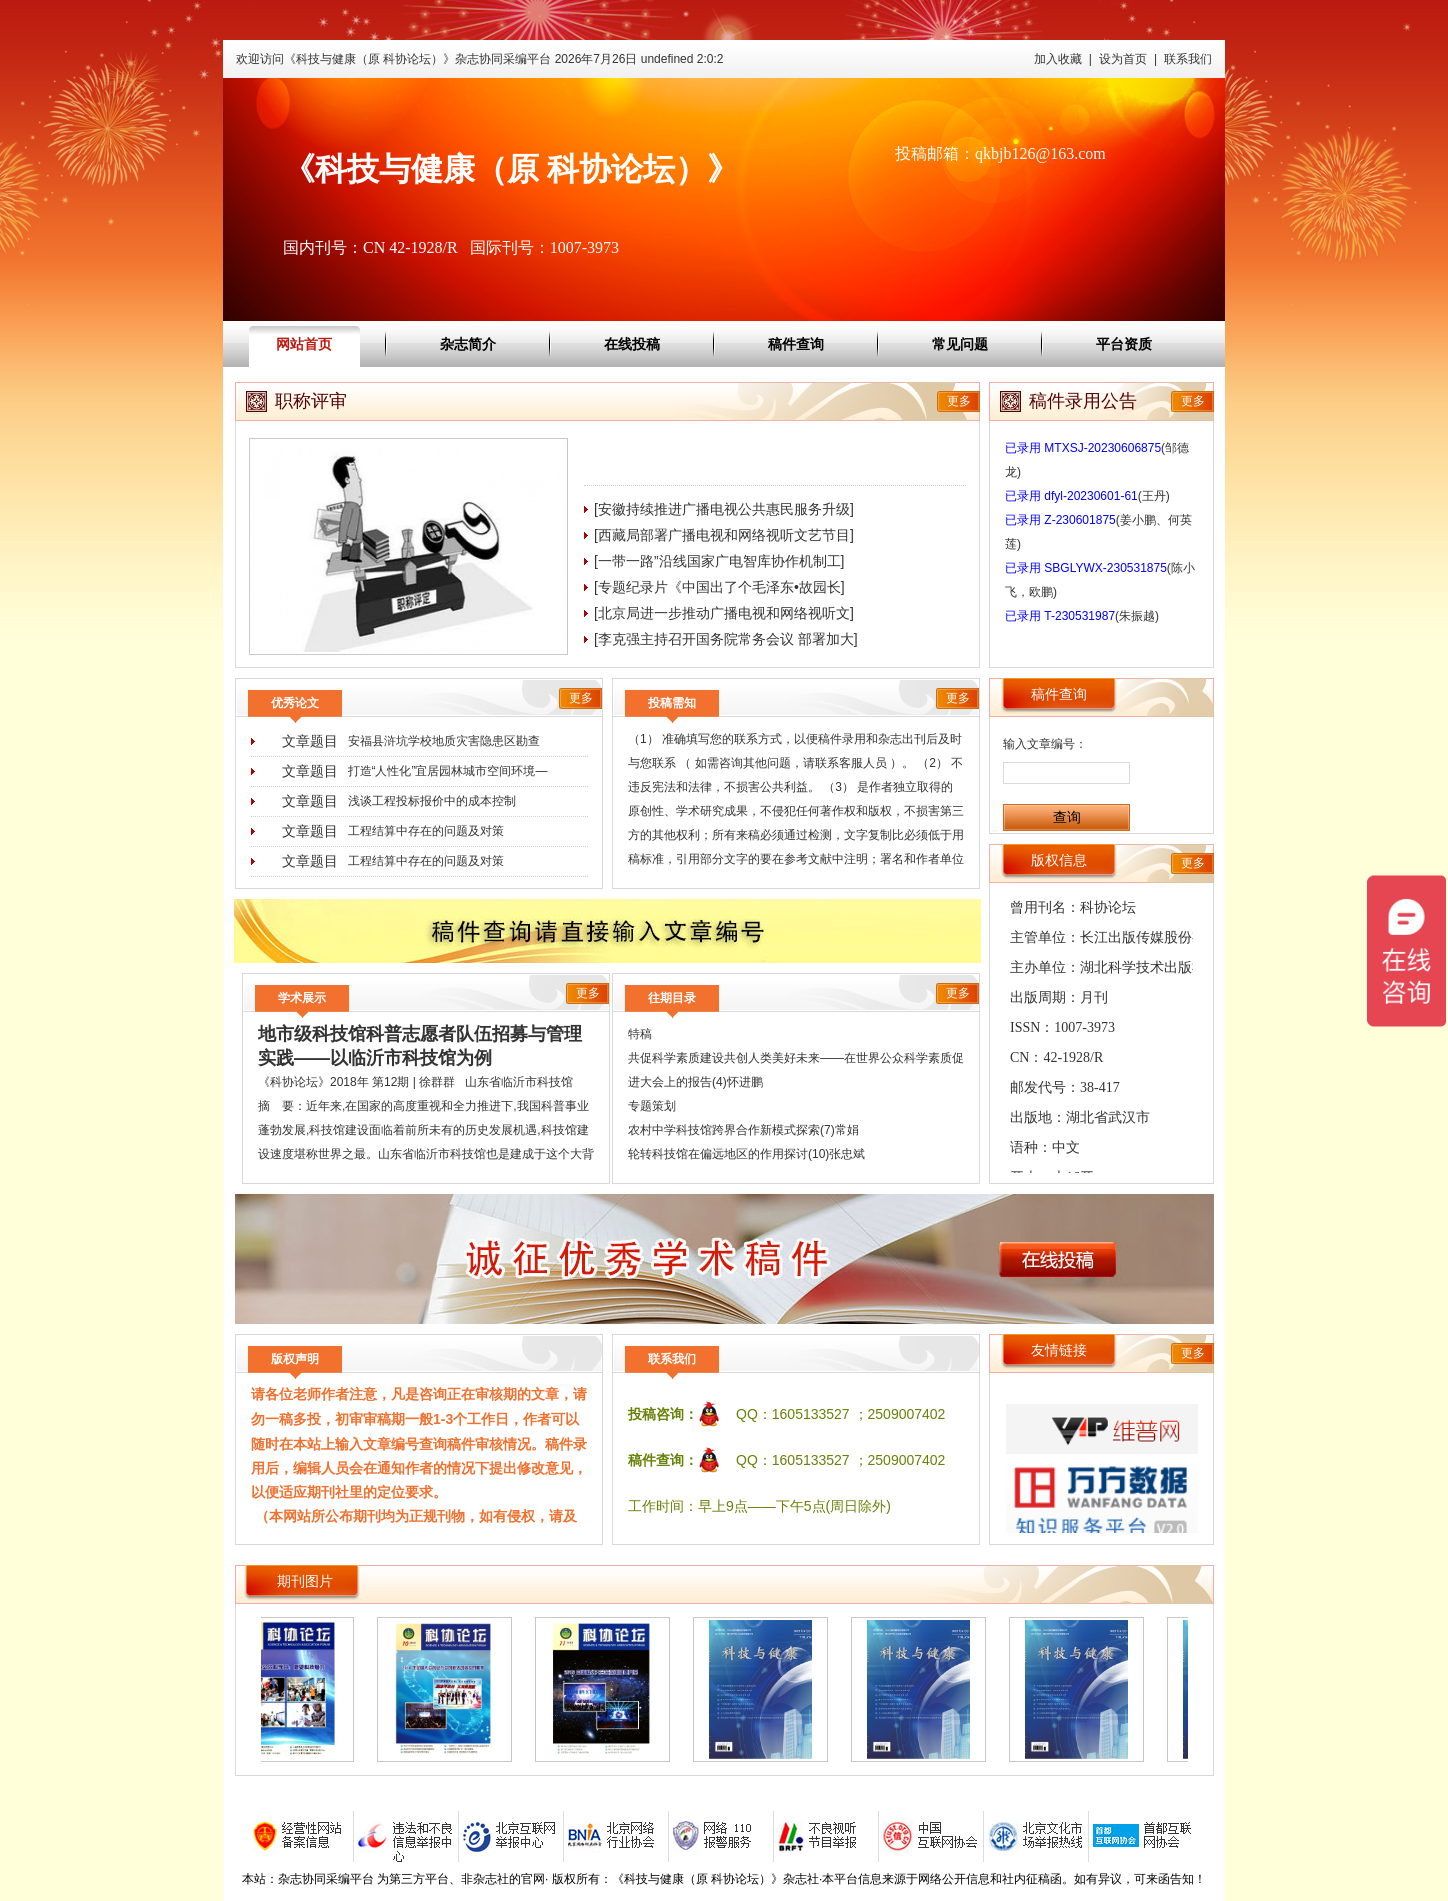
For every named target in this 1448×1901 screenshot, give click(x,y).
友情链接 (1059, 1350)
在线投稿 (632, 344)
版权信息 (1059, 860)
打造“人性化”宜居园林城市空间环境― (448, 771)
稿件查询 (796, 344)
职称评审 (311, 401)
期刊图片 (305, 1581)
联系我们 (1188, 59)
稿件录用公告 (1083, 401)
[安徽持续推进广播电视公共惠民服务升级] (724, 509)
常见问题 (960, 344)
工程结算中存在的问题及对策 (426, 831)
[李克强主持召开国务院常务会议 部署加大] (726, 639)
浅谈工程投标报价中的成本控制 (432, 801)
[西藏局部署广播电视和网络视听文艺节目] (724, 535)
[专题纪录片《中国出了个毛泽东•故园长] (719, 587)
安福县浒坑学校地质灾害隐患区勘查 (444, 741)
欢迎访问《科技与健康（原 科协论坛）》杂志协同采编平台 (479, 59)
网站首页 (304, 344)
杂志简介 (468, 344)
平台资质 (1124, 344)
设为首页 (1123, 59)
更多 (959, 401)
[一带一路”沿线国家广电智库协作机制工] (719, 561)
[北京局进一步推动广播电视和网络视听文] (724, 613)
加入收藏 (1058, 59)
